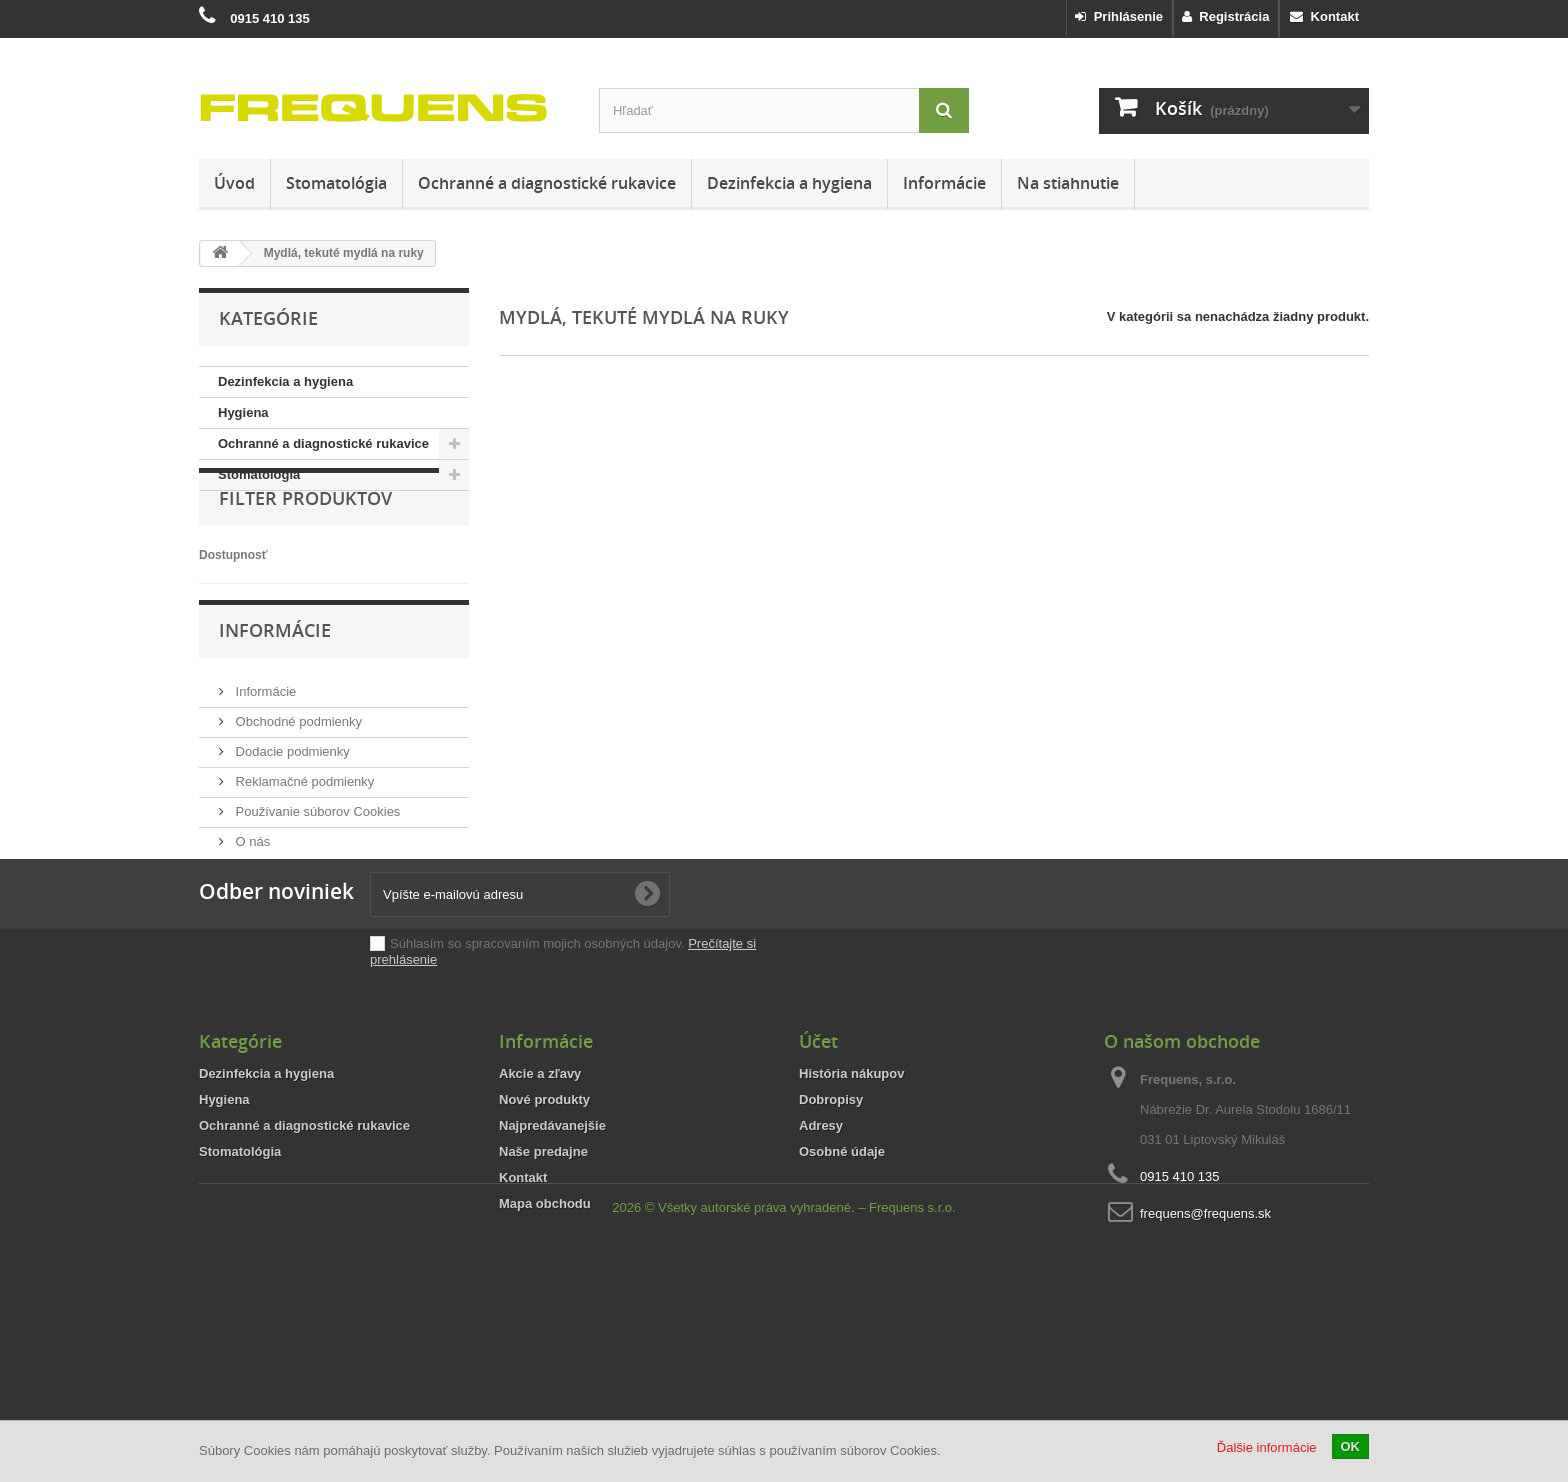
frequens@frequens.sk (1205, 1350)
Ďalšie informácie (1267, 1447)
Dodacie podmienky (291, 810)
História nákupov (851, 1210)
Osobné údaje (842, 1288)
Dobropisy (831, 1236)
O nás (251, 900)
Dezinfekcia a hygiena (789, 183)
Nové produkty (544, 1236)
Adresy (821, 1262)
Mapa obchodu (545, 1340)
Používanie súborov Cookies (316, 870)
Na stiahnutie (1068, 183)
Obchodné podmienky (297, 780)
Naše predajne (543, 1288)
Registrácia (1225, 16)
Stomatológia (336, 183)
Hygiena (243, 412)
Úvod (234, 183)
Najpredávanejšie (552, 1262)
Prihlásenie (1119, 16)
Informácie (944, 183)
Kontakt (1324, 16)
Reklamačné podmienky (303, 840)
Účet (818, 1178)
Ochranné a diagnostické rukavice (547, 183)
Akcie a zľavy (540, 1210)
